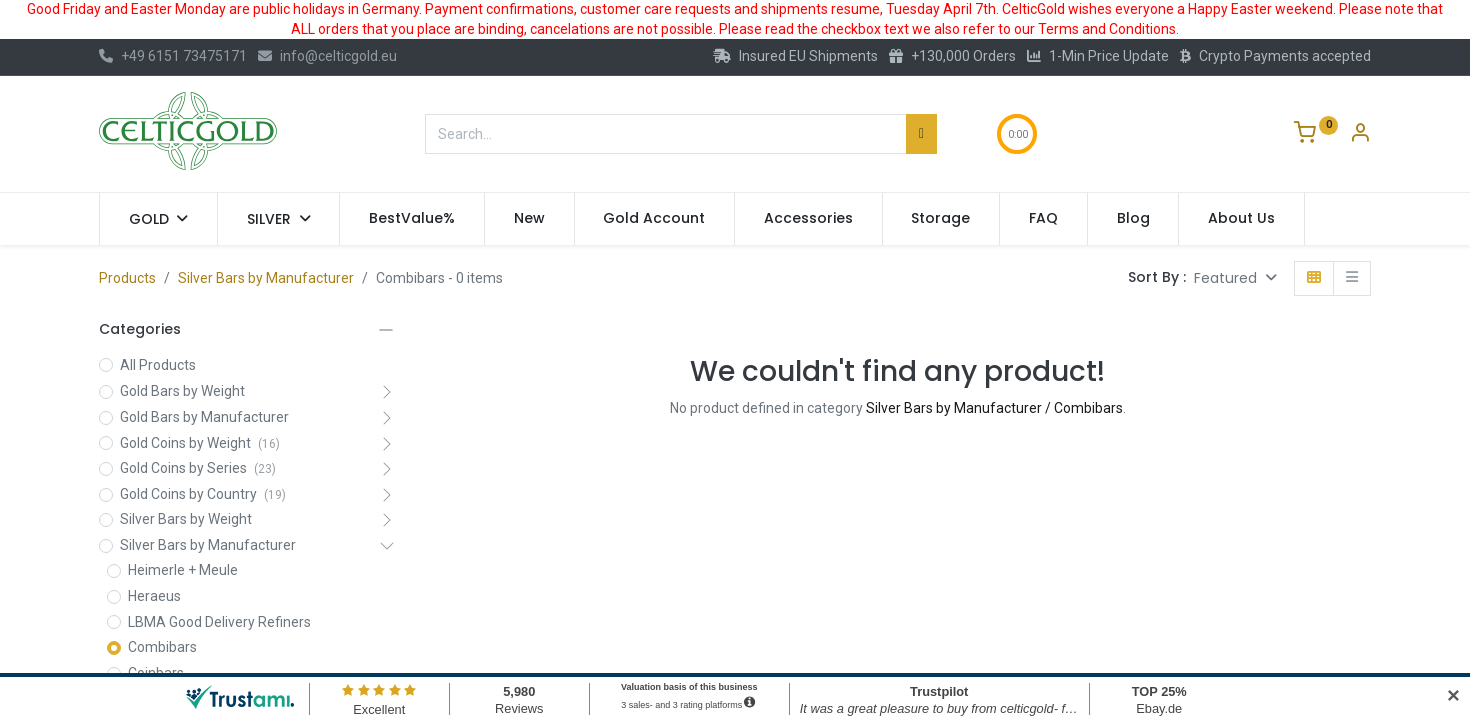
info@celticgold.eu (327, 56)
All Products (158, 365)
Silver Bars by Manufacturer (266, 278)
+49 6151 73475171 (173, 56)
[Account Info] (1360, 135)
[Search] (921, 134)
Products (127, 278)
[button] (1235, 278)
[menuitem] (412, 219)
